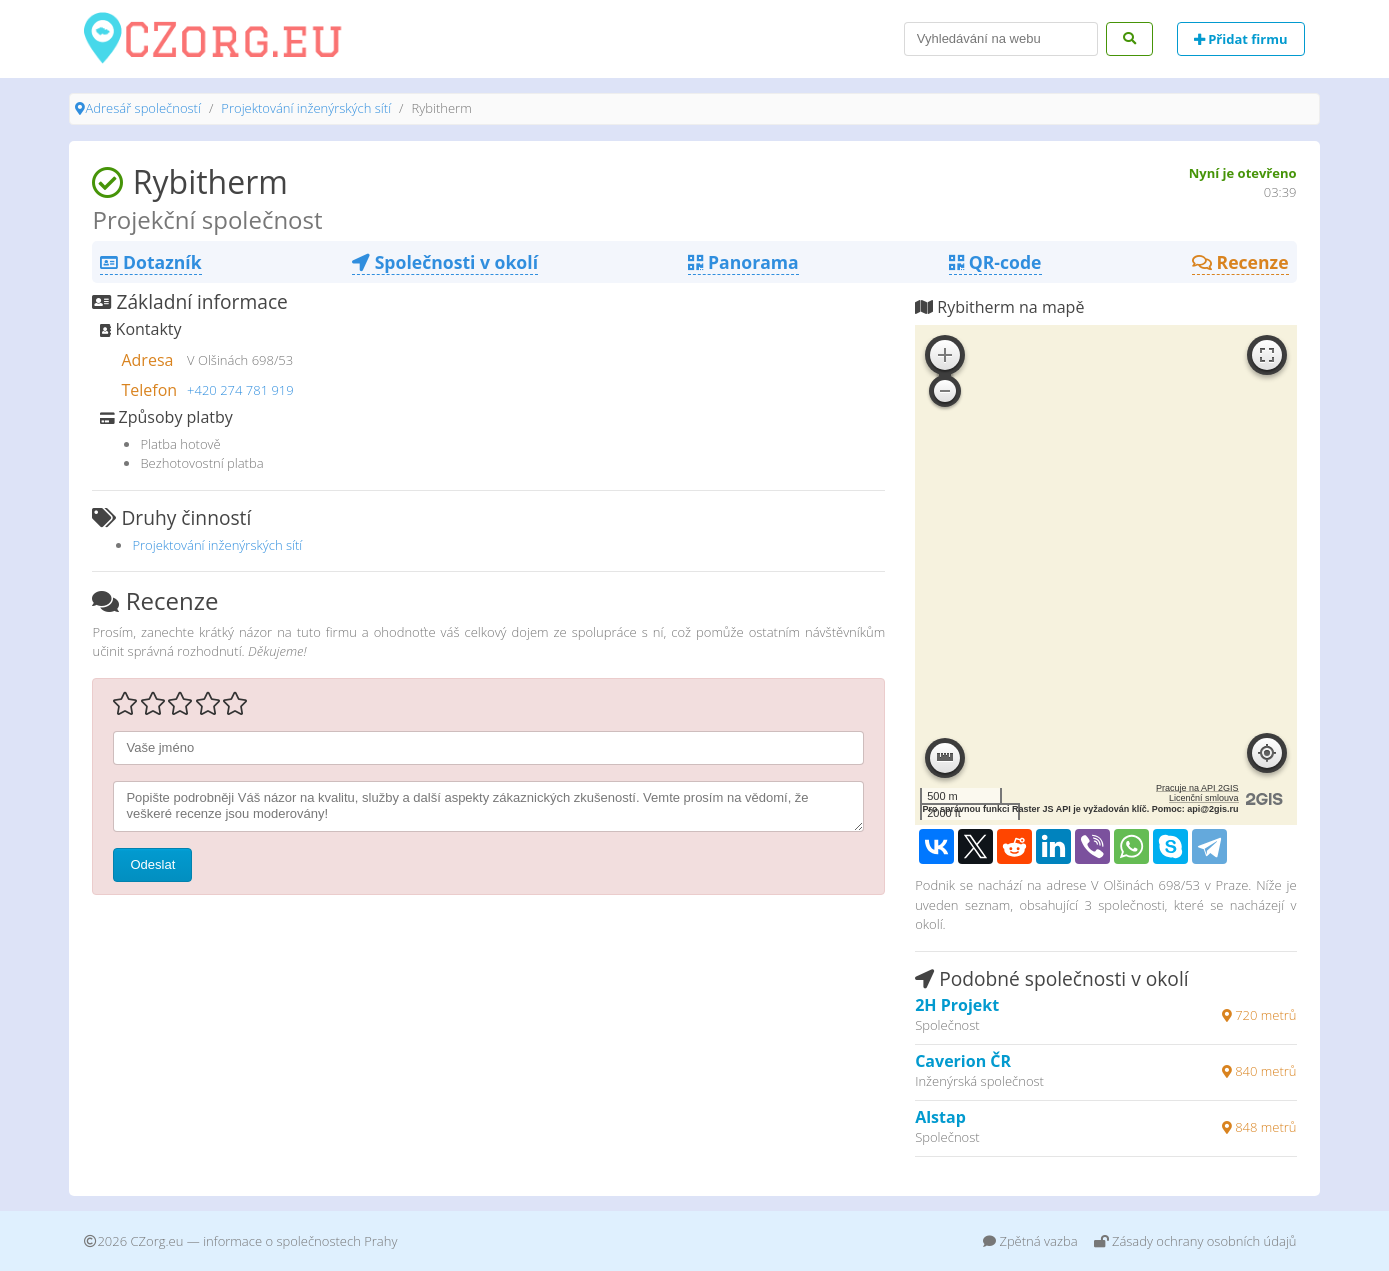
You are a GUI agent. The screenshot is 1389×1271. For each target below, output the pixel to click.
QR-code (995, 262)
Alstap (940, 1117)
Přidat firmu (1241, 39)
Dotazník (150, 262)
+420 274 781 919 (240, 390)
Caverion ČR (963, 1061)
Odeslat (152, 864)
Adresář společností (142, 108)
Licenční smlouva (1204, 798)
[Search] (1001, 39)
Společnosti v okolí (445, 262)
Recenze (1240, 262)
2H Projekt (957, 1005)
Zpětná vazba (1030, 1241)
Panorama (743, 262)
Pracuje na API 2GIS (1197, 788)
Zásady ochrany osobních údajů (1195, 1241)
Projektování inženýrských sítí (306, 108)
